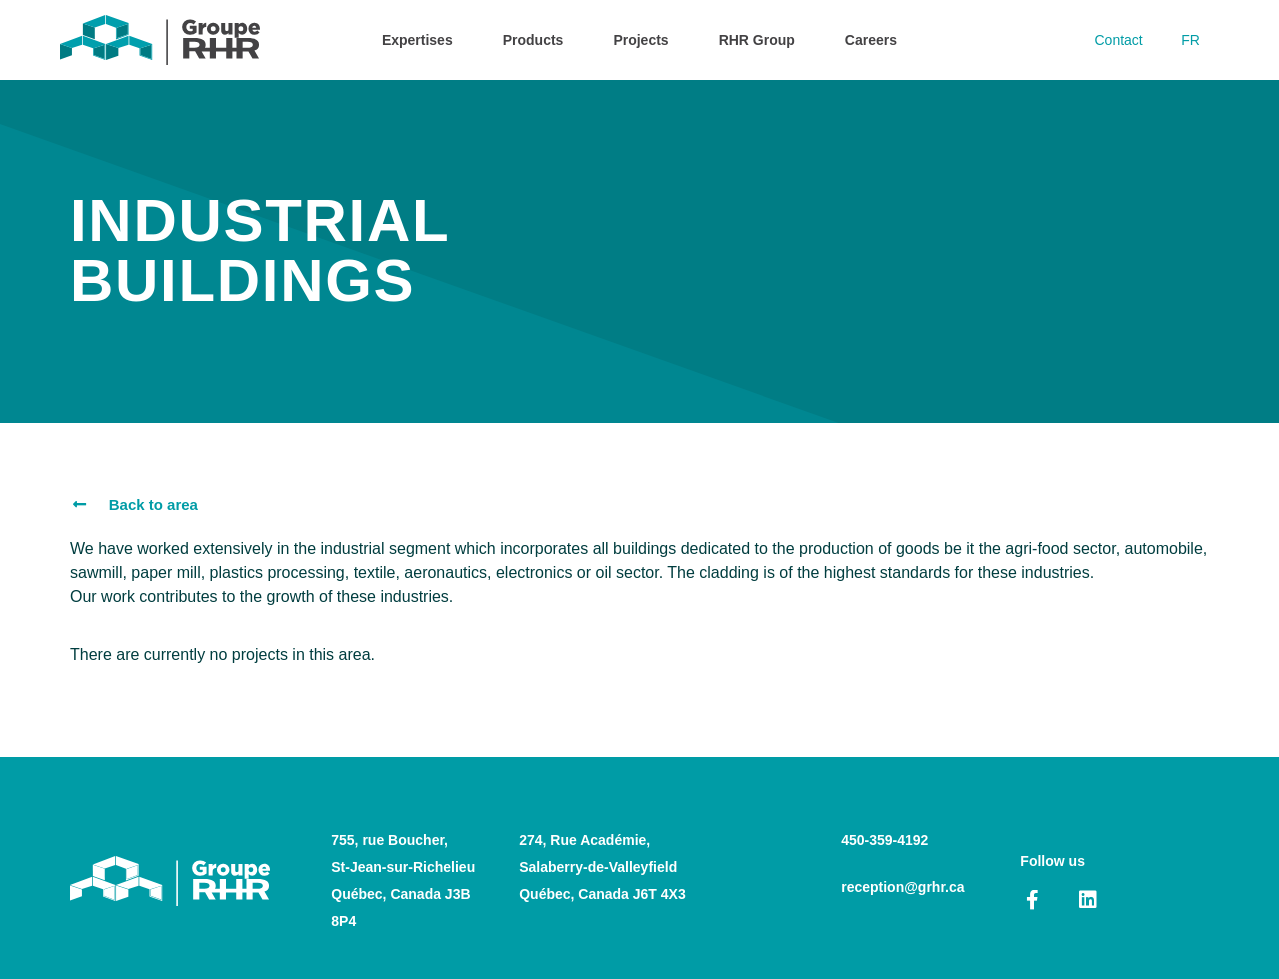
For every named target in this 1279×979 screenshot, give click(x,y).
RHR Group (757, 40)
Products (533, 40)
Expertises (417, 40)
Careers (871, 40)
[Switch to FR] (1189, 40)
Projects (640, 40)
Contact (1116, 40)
